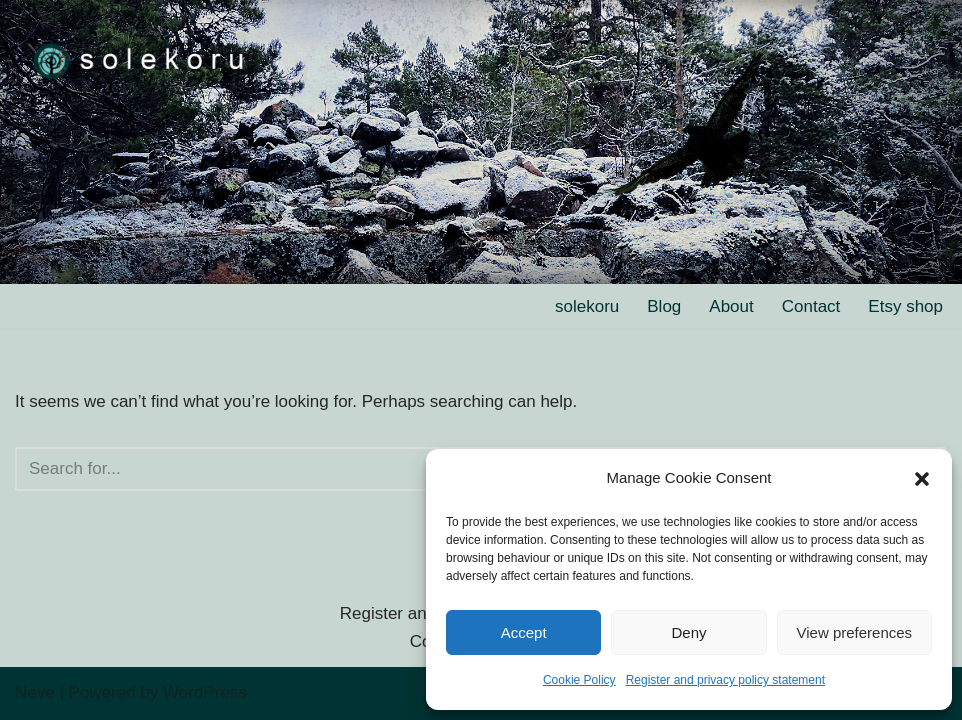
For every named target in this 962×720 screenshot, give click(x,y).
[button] (922, 479)
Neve (35, 692)
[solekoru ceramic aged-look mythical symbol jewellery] (140, 59)
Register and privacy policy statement (725, 680)
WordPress (205, 692)
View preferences (855, 632)
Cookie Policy (579, 680)
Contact (811, 306)
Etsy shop (905, 306)
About (731, 306)
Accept (524, 632)
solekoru (587, 306)
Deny (688, 632)
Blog (664, 306)
